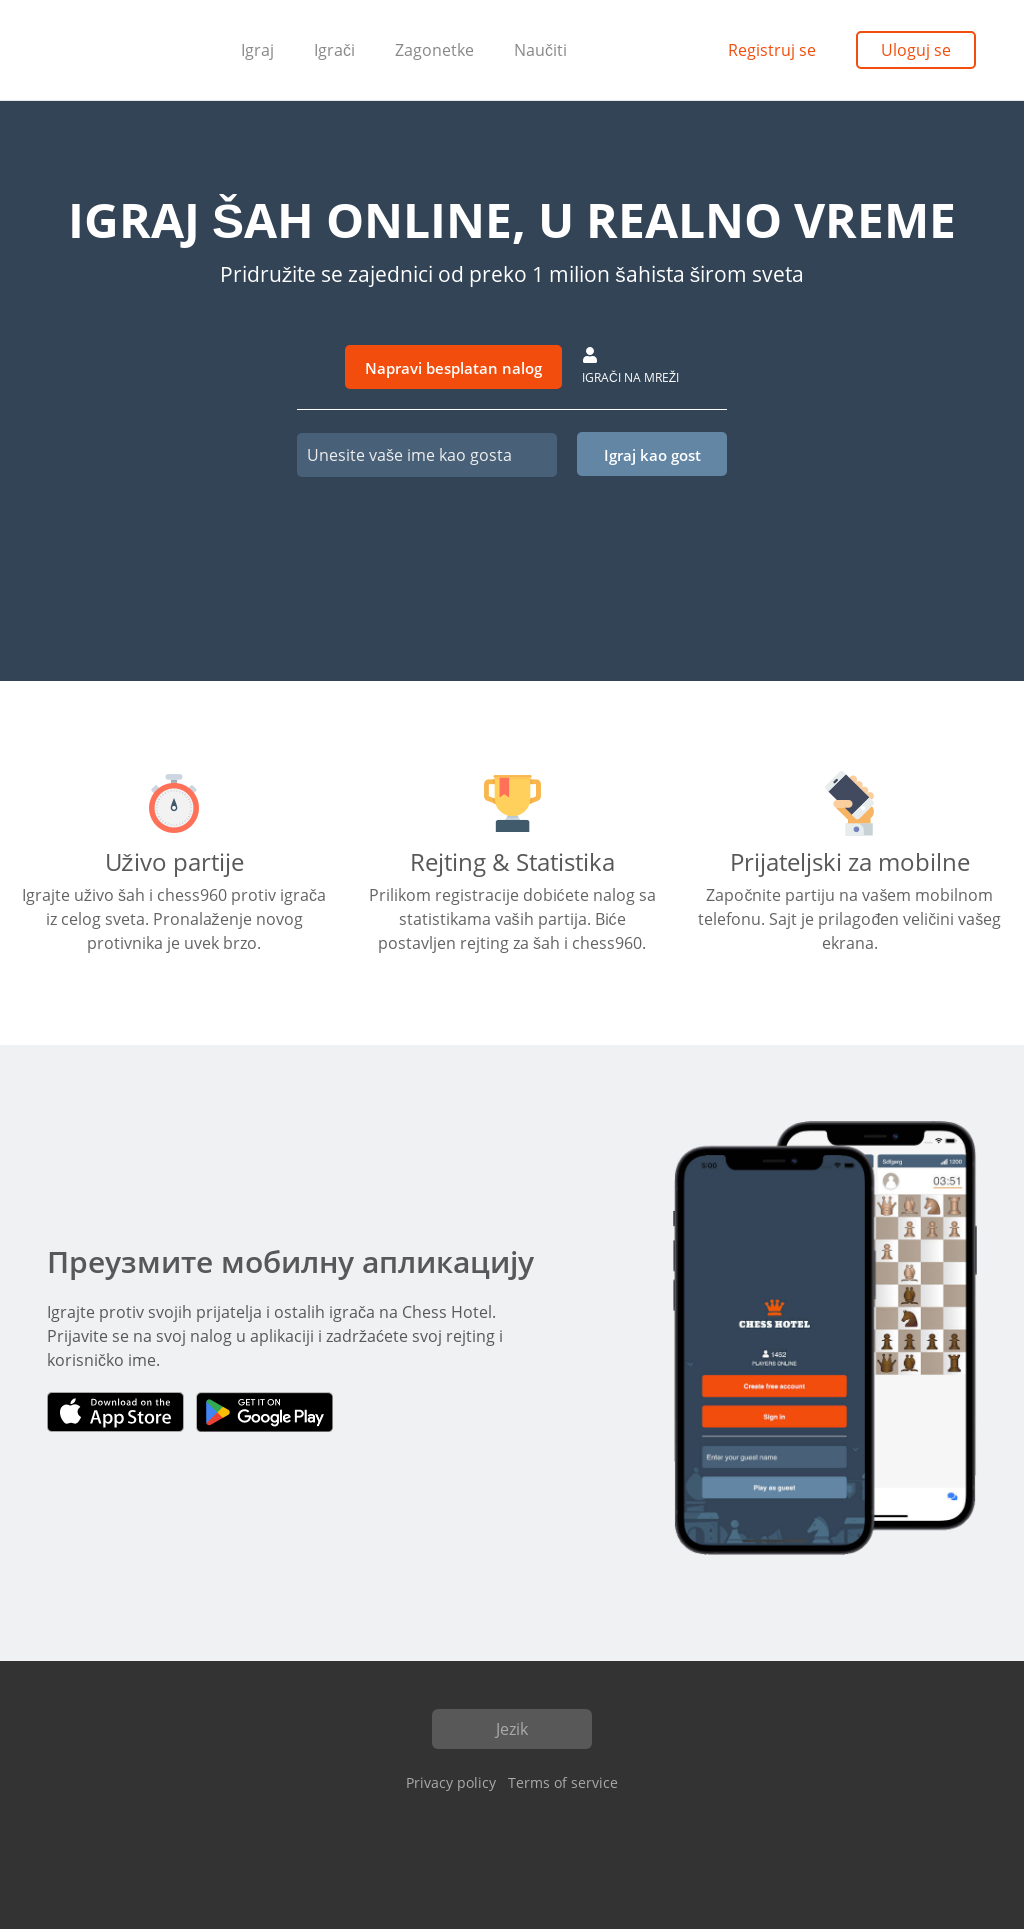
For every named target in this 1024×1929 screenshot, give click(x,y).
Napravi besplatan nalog (453, 368)
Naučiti (540, 50)
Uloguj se (916, 50)
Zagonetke (434, 50)
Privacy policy (451, 1782)
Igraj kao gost (652, 455)
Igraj (257, 50)
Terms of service (563, 1782)
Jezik (512, 1729)
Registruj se (772, 50)
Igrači (334, 50)
